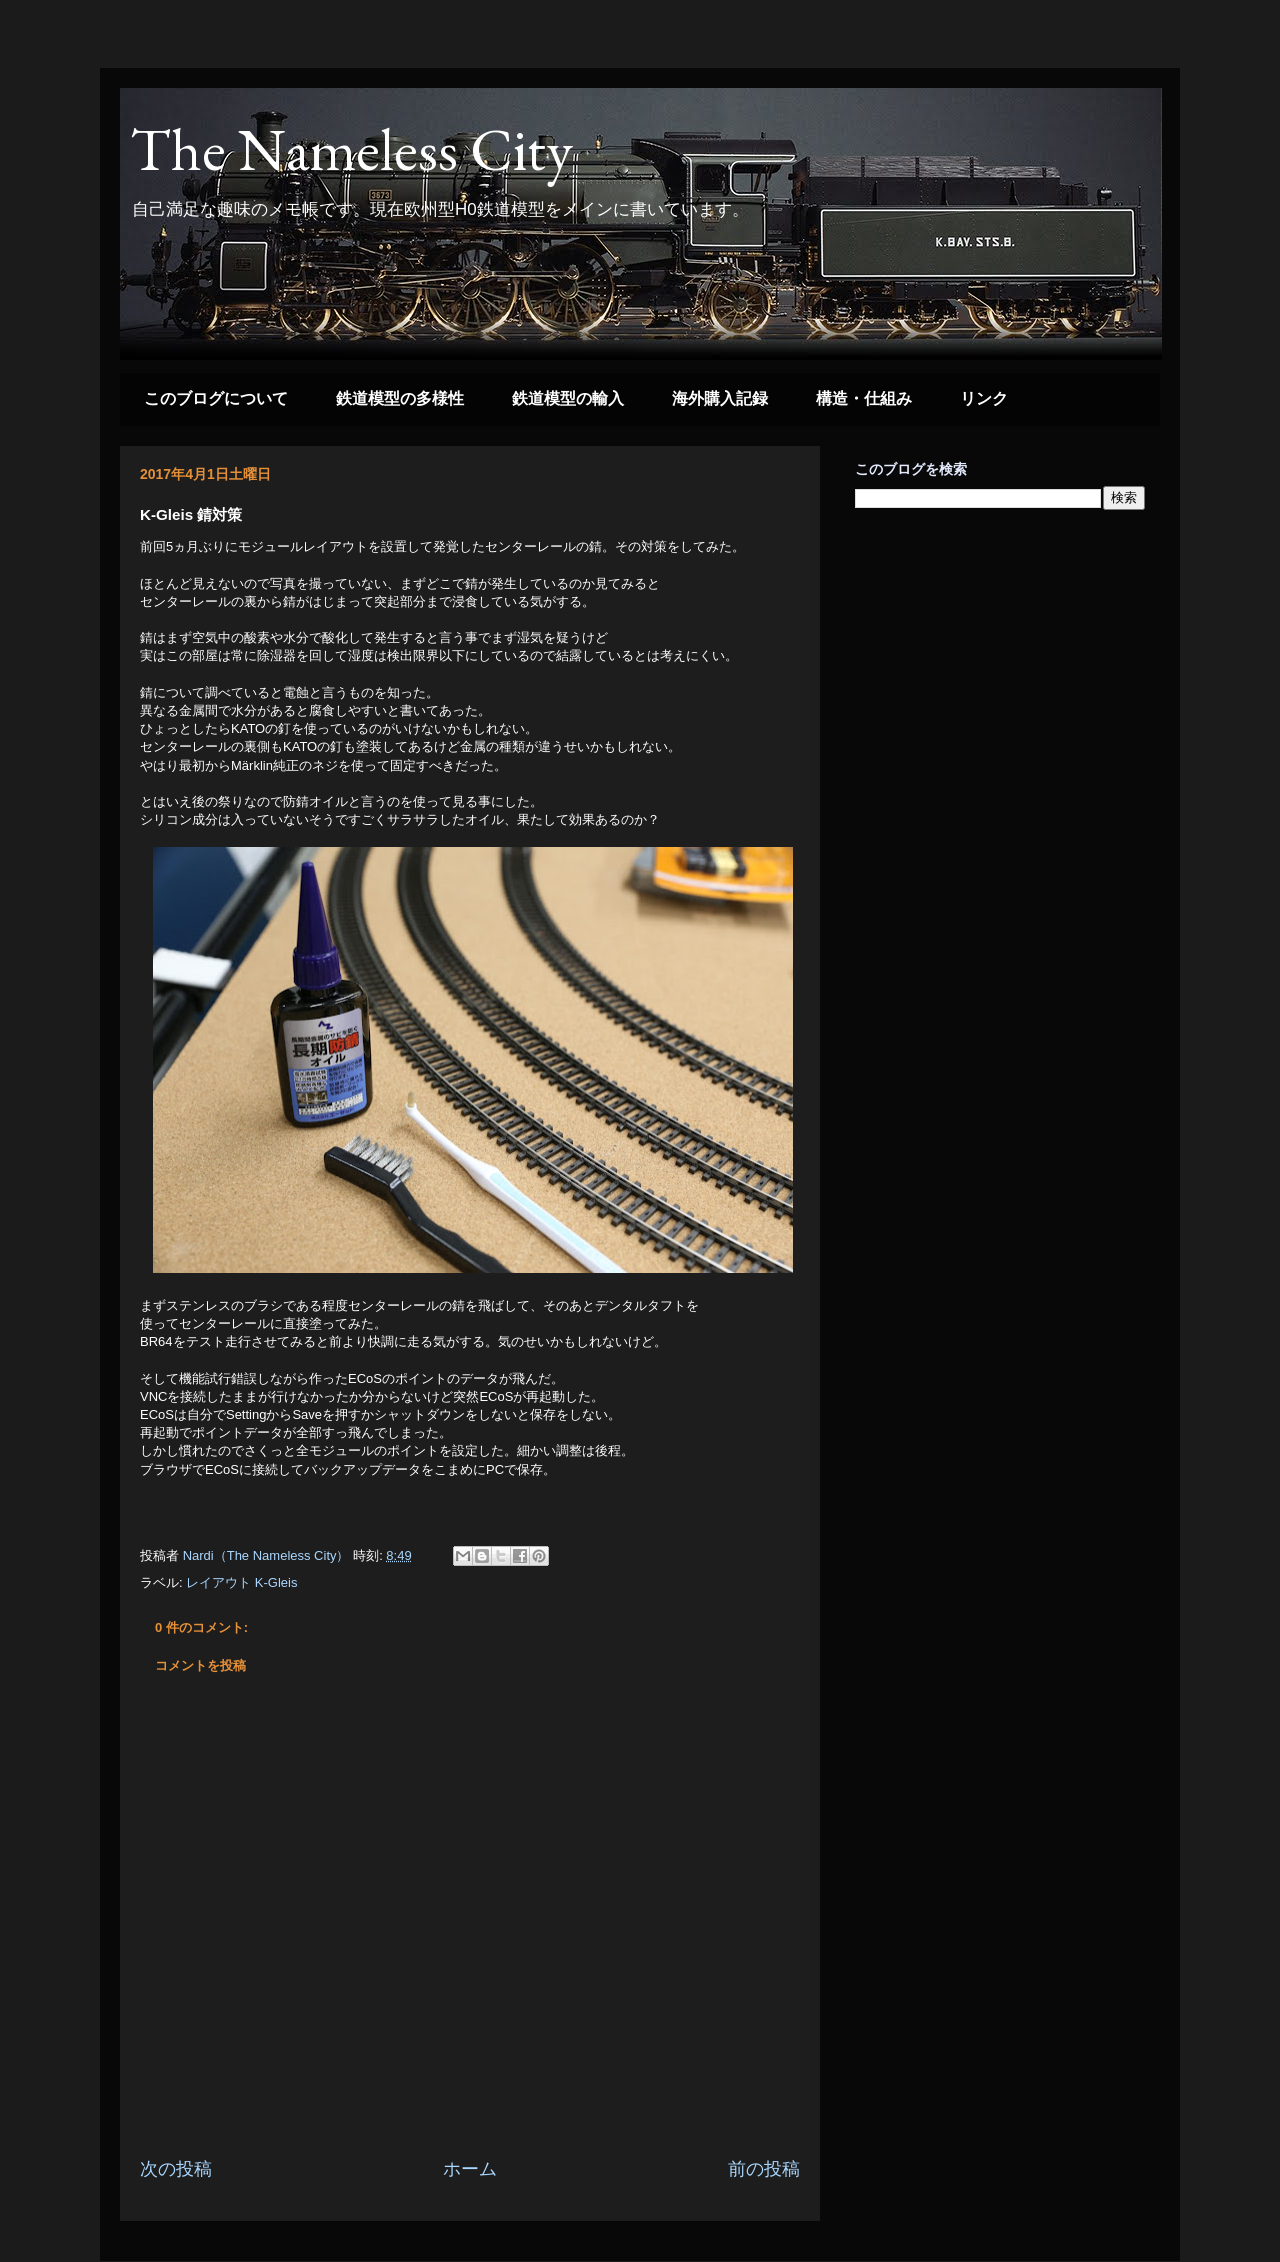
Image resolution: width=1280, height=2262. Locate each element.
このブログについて (216, 398)
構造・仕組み (864, 398)
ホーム (470, 2169)
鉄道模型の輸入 (568, 398)
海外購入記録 (720, 398)
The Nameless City (351, 149)
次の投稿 (176, 2169)
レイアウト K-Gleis (241, 1582)
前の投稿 (764, 2169)
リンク (984, 398)
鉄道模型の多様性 (400, 398)
